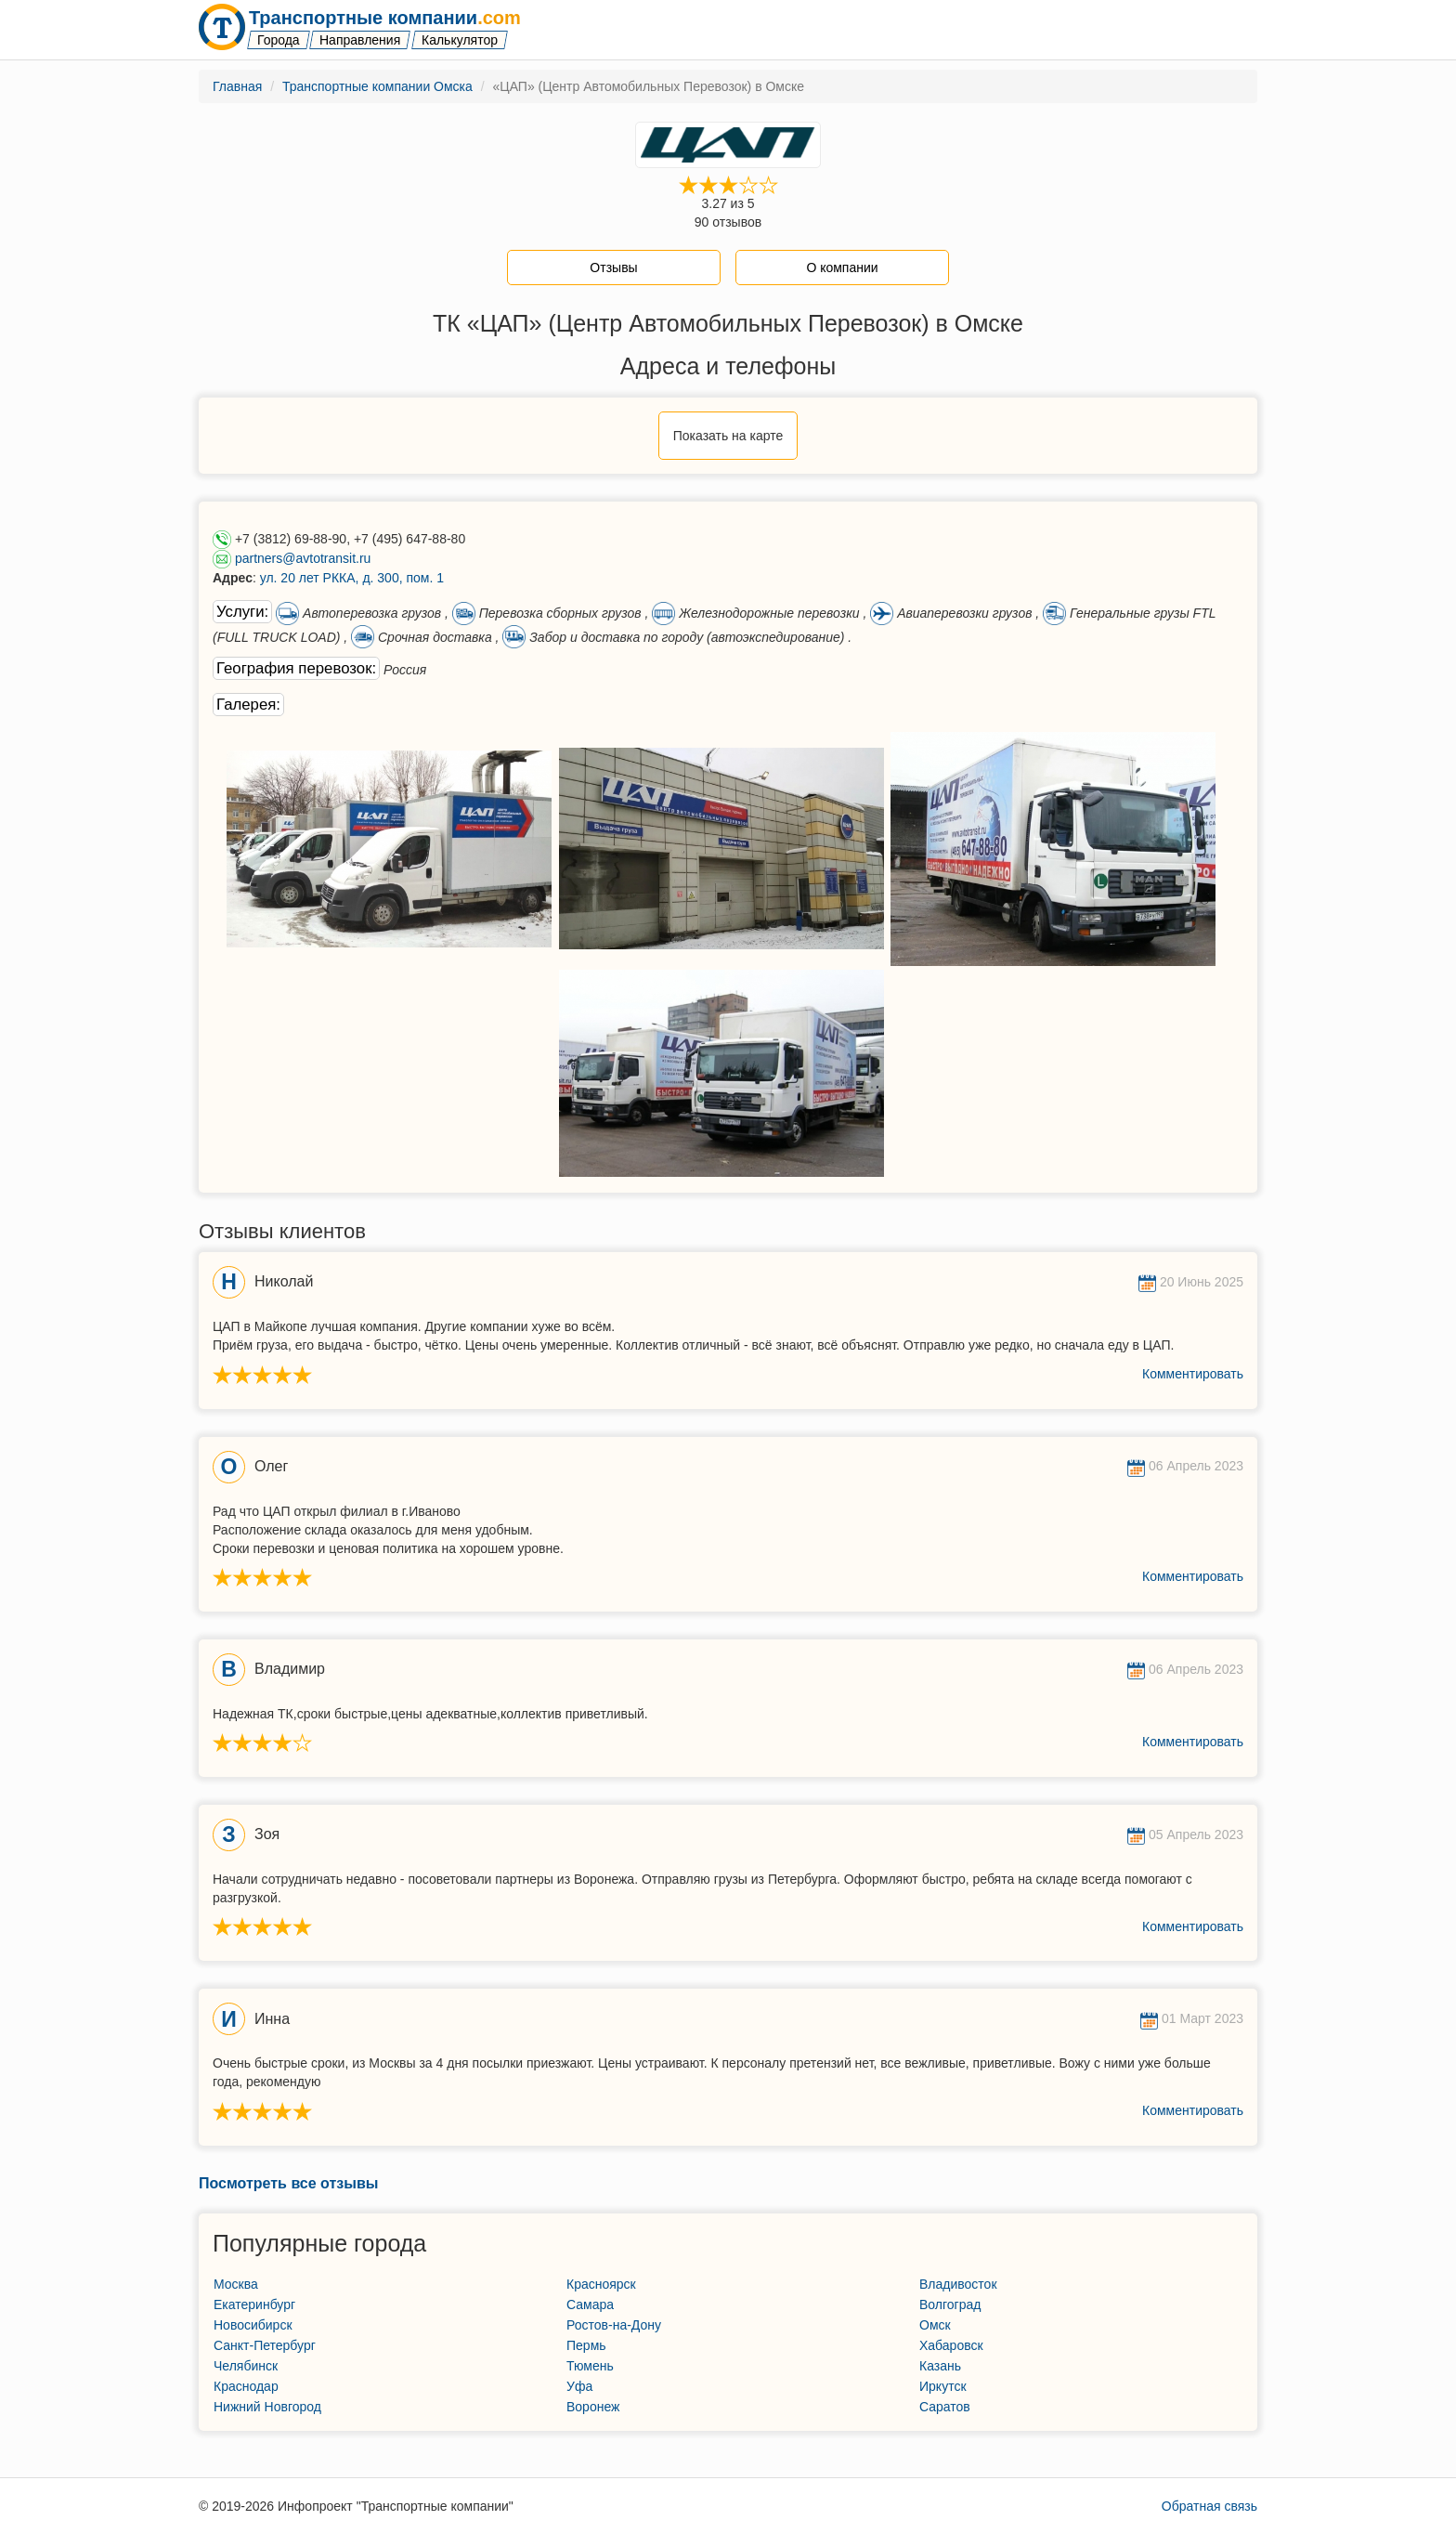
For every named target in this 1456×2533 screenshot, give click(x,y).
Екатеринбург (254, 2304)
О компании (842, 267)
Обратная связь (1209, 2506)
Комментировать (1192, 1373)
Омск (935, 2325)
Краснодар (246, 2386)
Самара (590, 2304)
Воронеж (592, 2406)
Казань (940, 2365)
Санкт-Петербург (265, 2345)
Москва (236, 2284)
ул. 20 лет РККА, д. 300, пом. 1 (352, 577)
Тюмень (590, 2365)
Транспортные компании (385, 17)
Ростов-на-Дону (613, 2325)
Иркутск (943, 2386)
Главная (237, 86)
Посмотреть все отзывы (288, 2183)
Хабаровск (951, 2345)
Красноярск (601, 2284)
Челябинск (246, 2365)
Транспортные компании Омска (377, 86)
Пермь (586, 2345)
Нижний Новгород (267, 2406)
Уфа (579, 2386)
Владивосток (958, 2284)
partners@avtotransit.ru (303, 558)
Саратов (944, 2406)
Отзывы (613, 267)
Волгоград (950, 2304)
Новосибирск (253, 2325)
